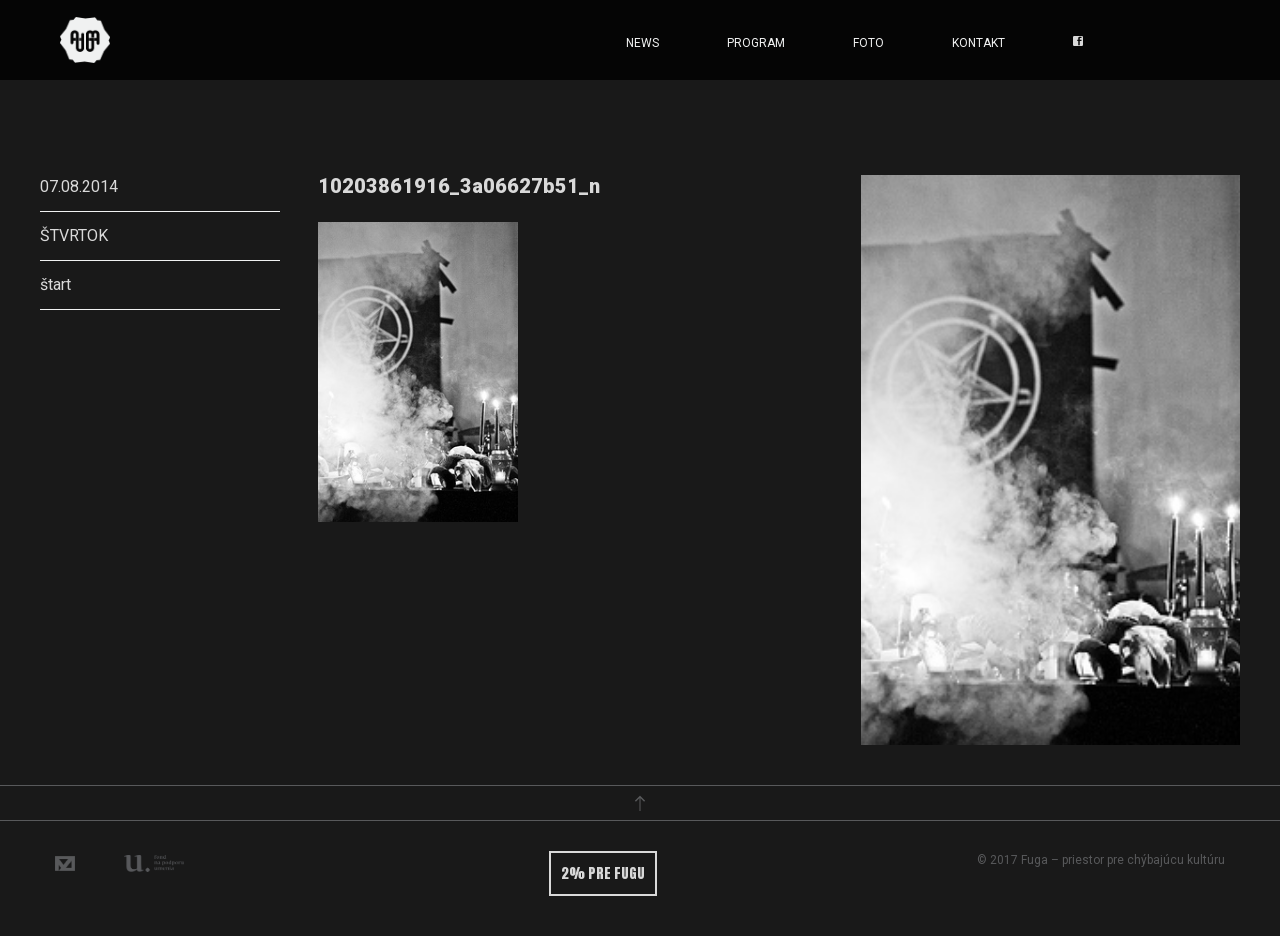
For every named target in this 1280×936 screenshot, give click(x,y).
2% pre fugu (603, 873)
